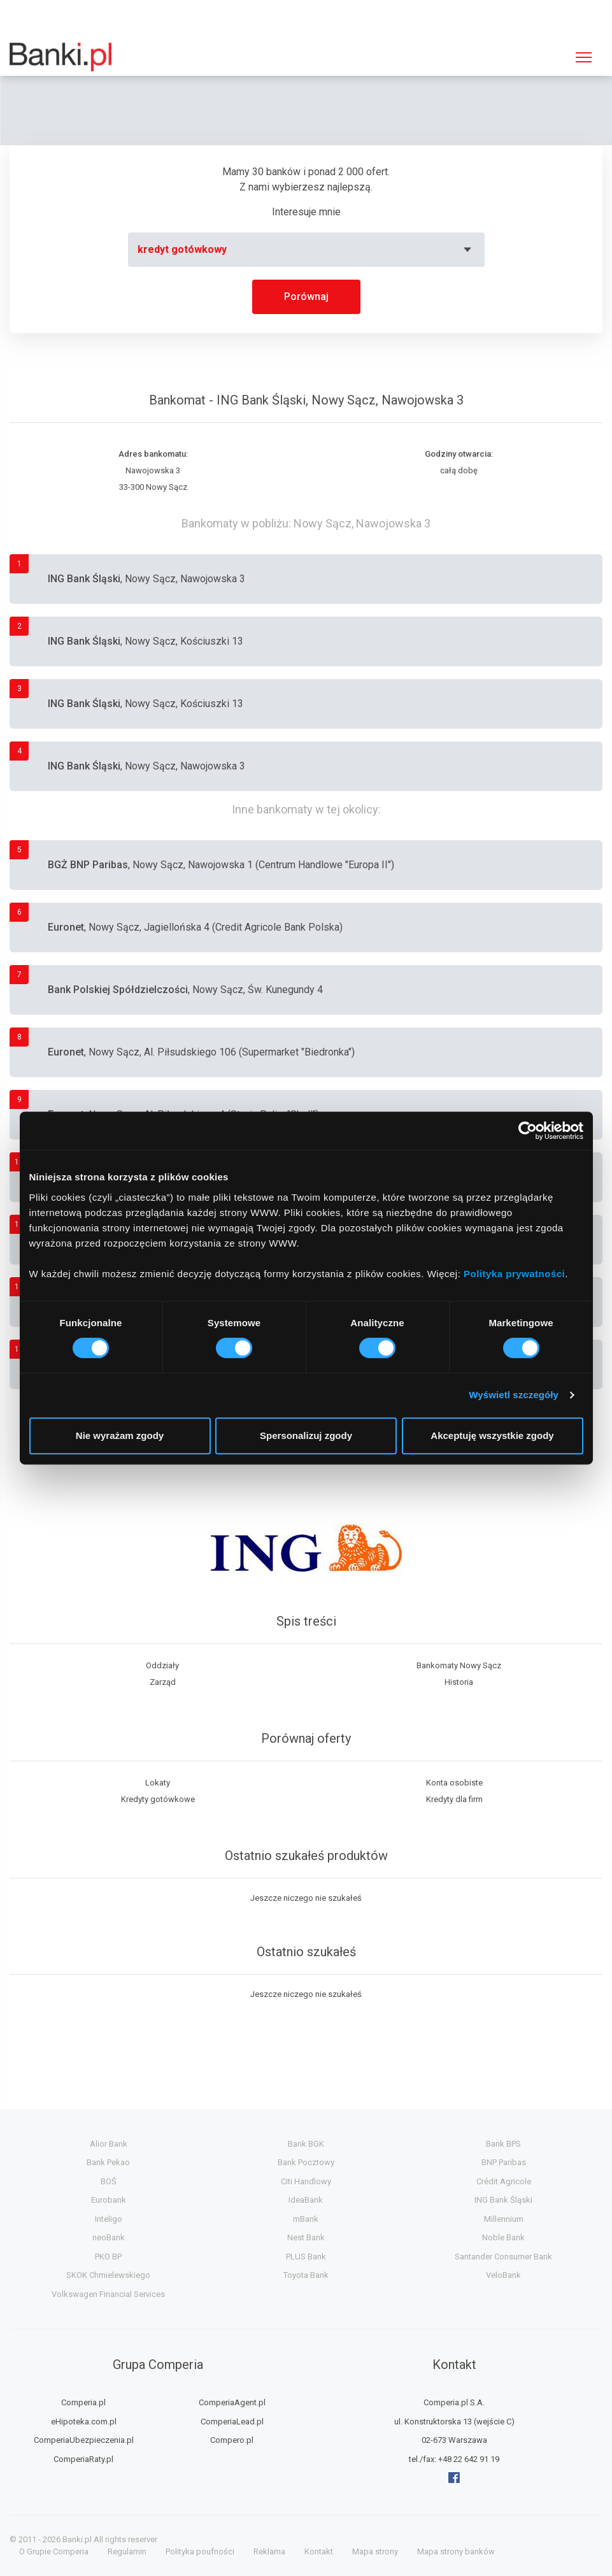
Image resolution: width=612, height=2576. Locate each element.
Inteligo (108, 2219)
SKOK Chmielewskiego (108, 2275)
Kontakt (318, 2551)
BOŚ (109, 2181)
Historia (459, 1682)
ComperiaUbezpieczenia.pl (84, 2440)
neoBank (108, 2237)
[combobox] (306, 250)
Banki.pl (77, 2539)
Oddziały (162, 1665)
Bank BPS (503, 2144)
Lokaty (157, 1782)
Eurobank (108, 2200)
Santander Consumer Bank (503, 2256)
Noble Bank (503, 2237)
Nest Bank (306, 2237)
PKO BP (108, 2256)
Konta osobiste (454, 1782)
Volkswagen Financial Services (108, 2294)
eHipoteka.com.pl (84, 2421)
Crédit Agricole (503, 2181)
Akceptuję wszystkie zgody (492, 1435)
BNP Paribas (503, 2162)
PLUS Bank (306, 2256)
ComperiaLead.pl (232, 2421)
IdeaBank (305, 2200)
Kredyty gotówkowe (158, 1799)
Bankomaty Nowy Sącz (458, 1665)
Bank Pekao (108, 2162)
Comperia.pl (83, 2402)
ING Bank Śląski (503, 2200)
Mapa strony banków (456, 2551)
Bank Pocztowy (306, 2162)
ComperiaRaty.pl (83, 2459)
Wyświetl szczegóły (514, 1394)
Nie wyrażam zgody (120, 1435)
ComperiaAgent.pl (232, 2402)
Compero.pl (231, 2440)
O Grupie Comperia (54, 2551)
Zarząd (163, 1682)
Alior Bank (108, 2144)
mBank (305, 2219)
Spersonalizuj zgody (306, 1435)
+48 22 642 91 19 (468, 2459)
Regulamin (127, 2551)
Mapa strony (375, 2551)
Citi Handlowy (306, 2181)
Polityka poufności (200, 2551)
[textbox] (306, 250)
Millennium (503, 2219)
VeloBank (503, 2275)
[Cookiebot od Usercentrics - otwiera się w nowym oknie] (527, 1130)
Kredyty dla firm (454, 1799)
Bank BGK (306, 2144)
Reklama (269, 2551)
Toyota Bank (306, 2275)
